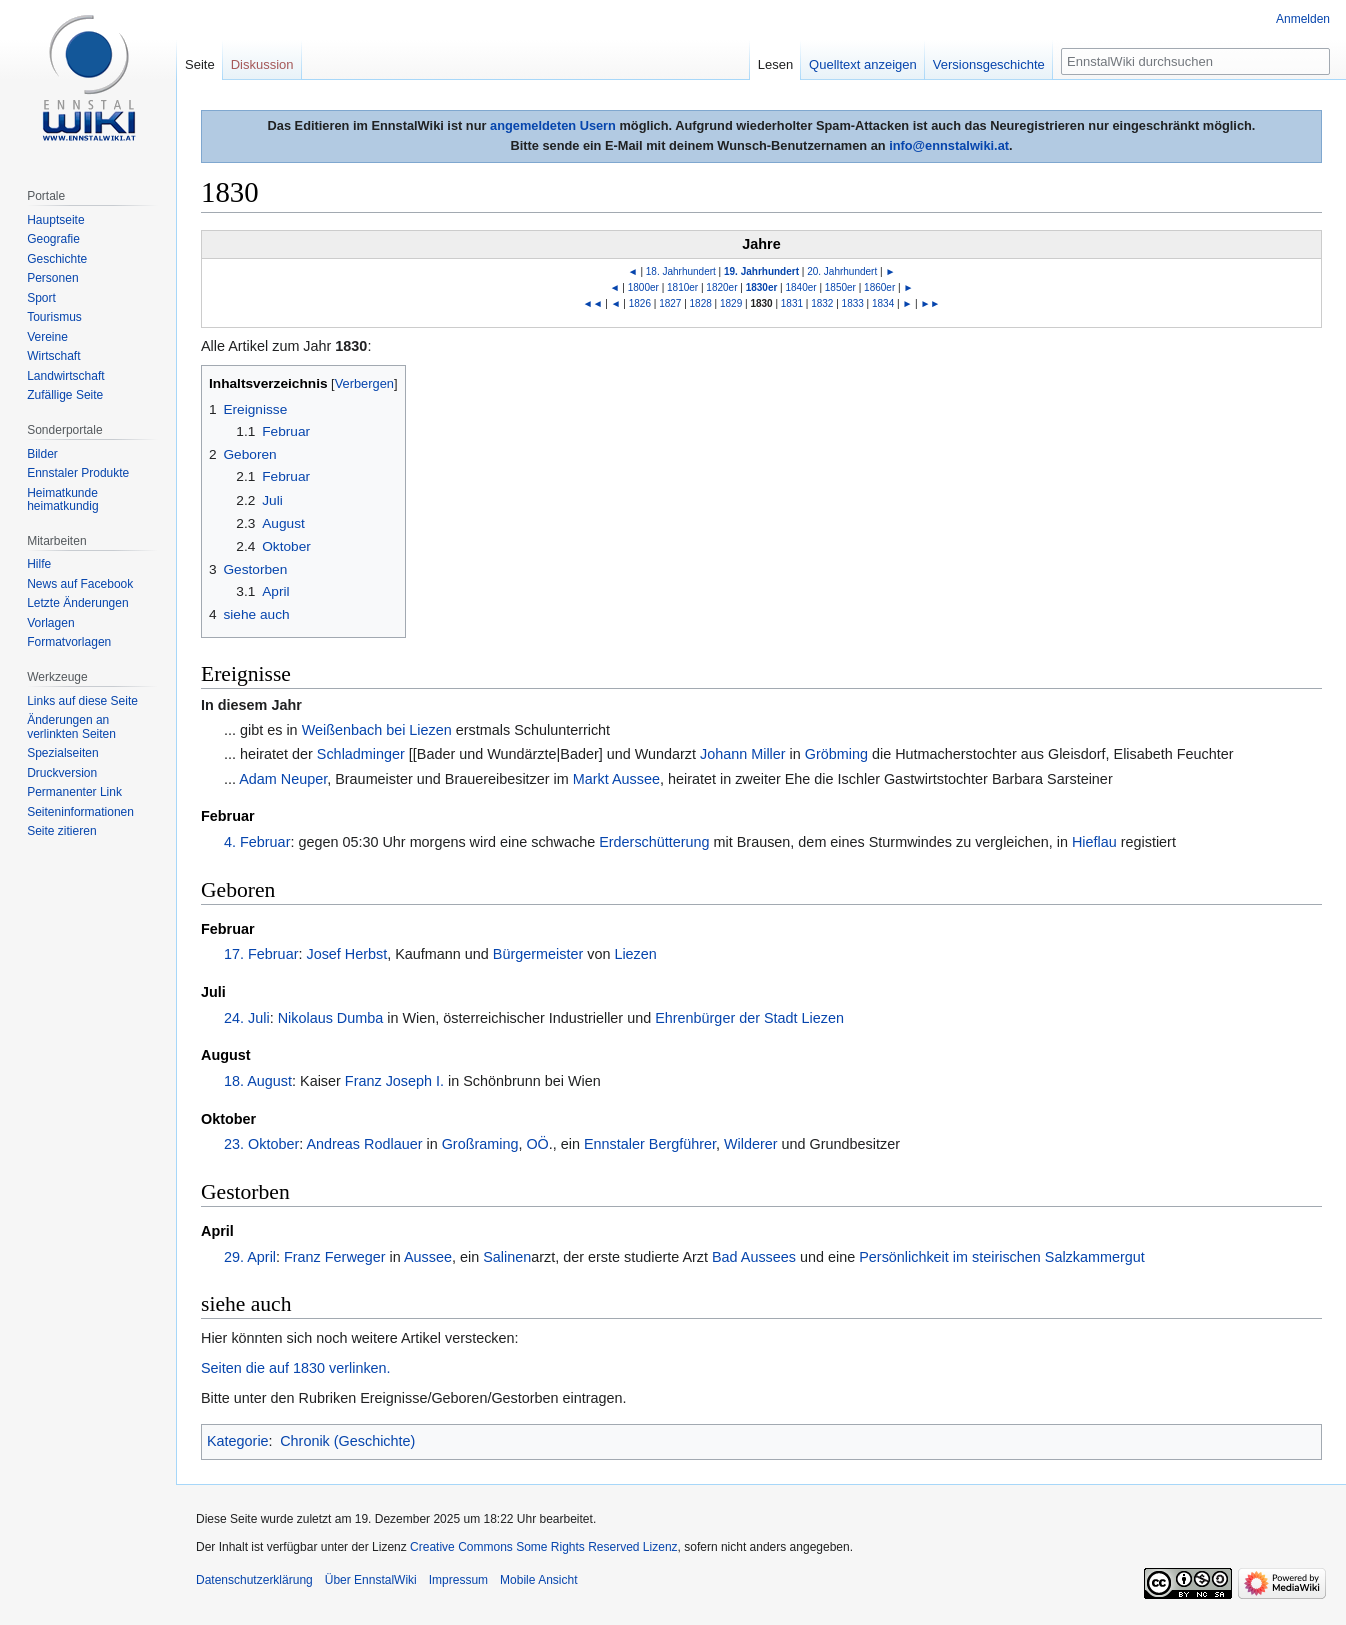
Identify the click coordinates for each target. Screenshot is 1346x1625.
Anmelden (1303, 19)
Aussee (428, 1257)
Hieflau (1094, 842)
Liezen (635, 954)
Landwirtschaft (65, 376)
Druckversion (62, 773)
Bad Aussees (754, 1257)
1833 (853, 303)
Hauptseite (55, 220)
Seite (200, 64)
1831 (792, 303)
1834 (883, 303)
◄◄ (593, 303)
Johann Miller (743, 754)
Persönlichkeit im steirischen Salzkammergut (1002, 1257)
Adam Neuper (283, 779)
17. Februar (261, 954)
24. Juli (247, 1018)
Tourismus (54, 317)
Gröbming (836, 754)
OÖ (537, 1144)
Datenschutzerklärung (254, 1580)
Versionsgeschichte (989, 64)
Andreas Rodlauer (364, 1144)
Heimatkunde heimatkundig (62, 500)
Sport (41, 298)
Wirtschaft (53, 356)
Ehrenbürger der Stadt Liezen (749, 1018)
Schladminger (361, 754)
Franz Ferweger (335, 1257)
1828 (701, 303)
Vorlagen (50, 623)
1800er (643, 287)
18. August (258, 1081)
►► (930, 303)
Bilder (42, 454)
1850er (840, 287)
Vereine (47, 337)
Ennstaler (614, 1144)
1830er (762, 287)
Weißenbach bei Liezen (377, 730)
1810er (682, 287)
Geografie (53, 239)
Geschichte (57, 259)
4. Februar (257, 842)
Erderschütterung (654, 842)
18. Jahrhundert (681, 271)
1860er (879, 287)
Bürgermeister (538, 954)
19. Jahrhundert (761, 271)
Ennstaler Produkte (78, 473)
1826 (640, 303)
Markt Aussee (616, 779)
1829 (731, 303)
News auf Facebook (80, 584)
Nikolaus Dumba (331, 1018)
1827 (670, 303)
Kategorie (238, 1441)
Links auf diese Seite (82, 701)
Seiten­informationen (80, 812)
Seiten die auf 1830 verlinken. (296, 1368)
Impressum (458, 1580)
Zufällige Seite (65, 395)
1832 (822, 303)
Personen (52, 278)
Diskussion (262, 64)
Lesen (775, 64)
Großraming (480, 1144)
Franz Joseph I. (394, 1081)
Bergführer (682, 1144)
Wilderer (751, 1144)
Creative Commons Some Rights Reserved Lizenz (543, 1547)
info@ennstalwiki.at (949, 145)
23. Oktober (261, 1144)
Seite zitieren (61, 831)
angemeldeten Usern (553, 125)
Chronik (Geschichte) (347, 1441)
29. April (250, 1257)
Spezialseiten (62, 753)
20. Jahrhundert (842, 271)
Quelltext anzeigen (863, 64)
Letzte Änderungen (77, 603)
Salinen (507, 1257)
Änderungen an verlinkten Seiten (71, 727)
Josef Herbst (346, 954)
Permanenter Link (74, 792)
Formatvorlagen (69, 642)
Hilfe (39, 564)
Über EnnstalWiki (371, 1580)
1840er (801, 287)
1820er (721, 287)
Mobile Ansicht (538, 1580)
